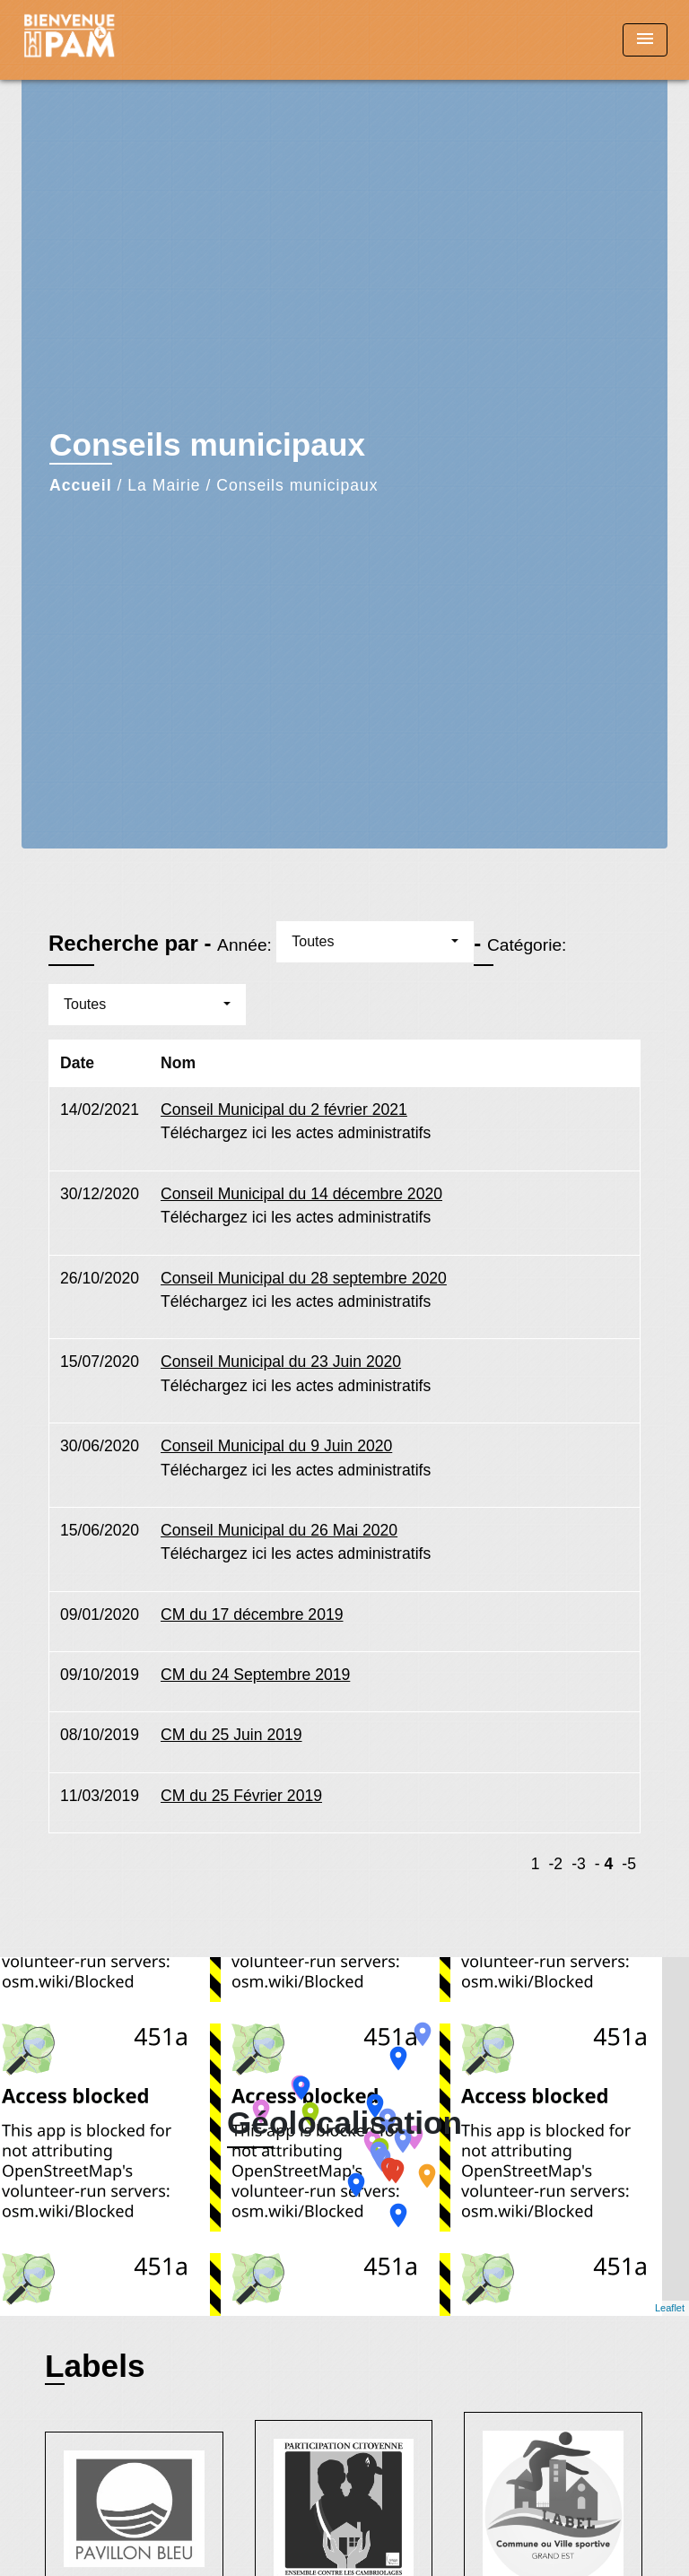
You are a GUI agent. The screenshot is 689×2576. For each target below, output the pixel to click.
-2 (555, 1864)
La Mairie (163, 485)
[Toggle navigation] (645, 40)
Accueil (80, 485)
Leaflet (670, 2307)
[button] (375, 942)
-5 (629, 1864)
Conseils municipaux (297, 485)
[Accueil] (89, 40)
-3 (578, 1864)
